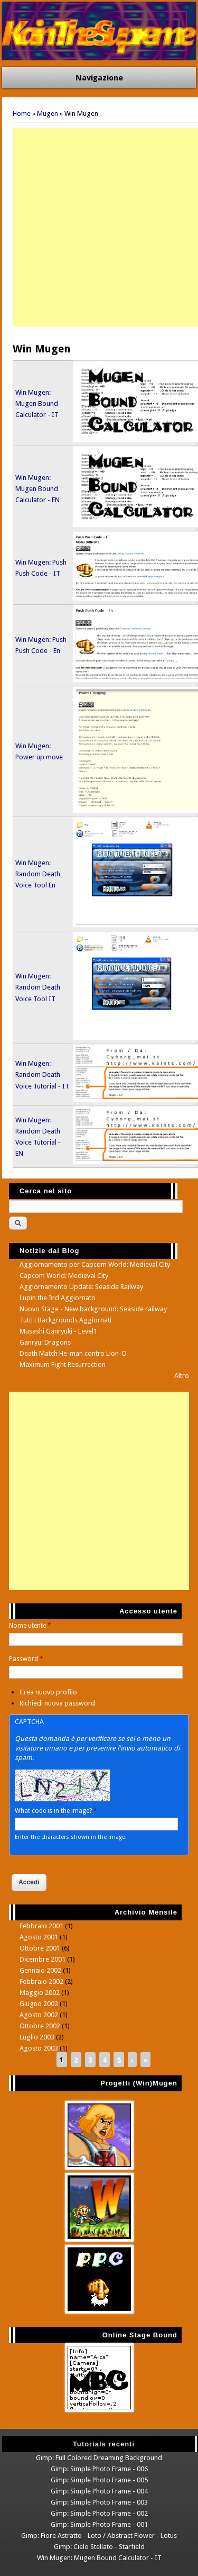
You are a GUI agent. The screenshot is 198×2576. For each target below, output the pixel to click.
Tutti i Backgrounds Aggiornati (65, 1320)
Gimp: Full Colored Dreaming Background (99, 2458)
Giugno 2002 (39, 2004)
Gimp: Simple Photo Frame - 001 (99, 2524)
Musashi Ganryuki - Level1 (58, 1331)
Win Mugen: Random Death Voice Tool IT (37, 987)
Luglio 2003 (37, 2037)
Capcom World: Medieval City (64, 1276)
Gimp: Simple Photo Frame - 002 (99, 2513)
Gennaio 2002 (40, 1970)
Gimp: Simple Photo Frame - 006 (99, 2469)
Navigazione (99, 78)
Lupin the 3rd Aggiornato (58, 1298)
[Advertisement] (99, 227)
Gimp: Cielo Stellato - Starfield (99, 2547)
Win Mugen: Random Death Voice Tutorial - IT (42, 1074)
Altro (181, 1376)
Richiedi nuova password (57, 1703)
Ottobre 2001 (40, 1948)
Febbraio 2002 (41, 1981)
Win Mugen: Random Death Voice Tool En (37, 874)
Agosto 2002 (39, 2015)
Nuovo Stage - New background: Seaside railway (93, 1309)
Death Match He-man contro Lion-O (73, 1353)
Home (22, 113)
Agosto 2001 (39, 1937)
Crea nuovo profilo (48, 1692)
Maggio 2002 (40, 1993)
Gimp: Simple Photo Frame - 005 (99, 2480)
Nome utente (30, 1625)
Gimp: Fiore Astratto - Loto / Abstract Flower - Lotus (99, 2535)
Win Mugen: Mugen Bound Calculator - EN (37, 489)
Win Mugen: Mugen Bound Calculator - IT (37, 403)
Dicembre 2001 (42, 1959)
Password (26, 1659)
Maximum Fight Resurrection (63, 1364)
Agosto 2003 (39, 2048)
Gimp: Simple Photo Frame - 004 (99, 2491)
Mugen (47, 113)
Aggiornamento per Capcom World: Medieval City (95, 1264)
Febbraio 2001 (41, 1926)
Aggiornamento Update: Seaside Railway (81, 1287)
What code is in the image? (56, 1811)
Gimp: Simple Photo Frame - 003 (99, 2502)
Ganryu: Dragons (45, 1342)
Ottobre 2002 (40, 2026)
